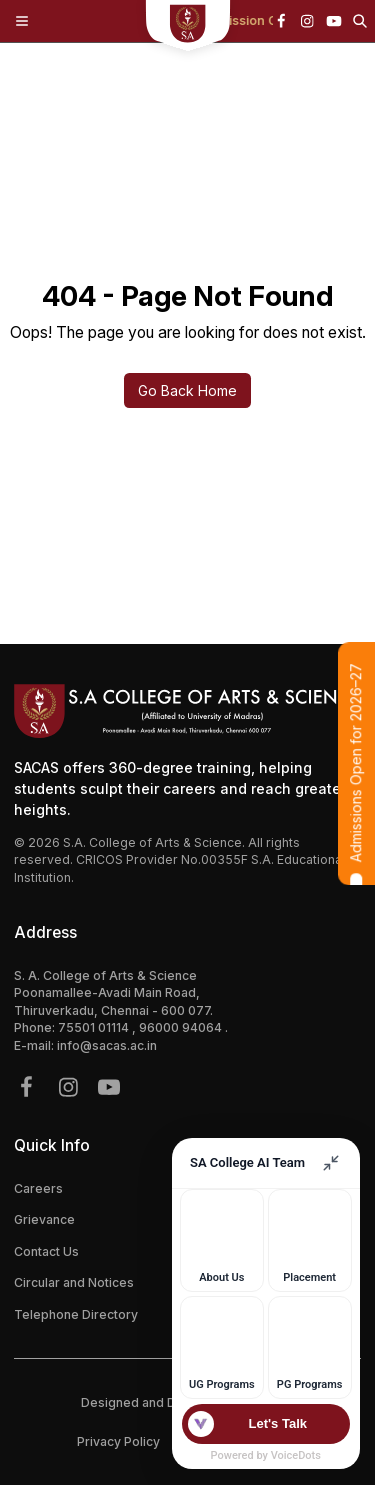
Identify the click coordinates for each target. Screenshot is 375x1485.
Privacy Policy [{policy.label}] (118, 1441)
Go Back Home (187, 390)
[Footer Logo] (187, 711)
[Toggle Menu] (22, 21)
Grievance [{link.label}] (44, 1219)
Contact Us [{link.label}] (46, 1251)
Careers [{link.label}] (38, 1188)
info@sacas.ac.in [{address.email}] (107, 1045)
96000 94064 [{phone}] (182, 1027)
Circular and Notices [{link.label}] (74, 1282)
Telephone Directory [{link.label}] (76, 1314)
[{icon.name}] (281, 21)
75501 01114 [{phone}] (95, 1027)
